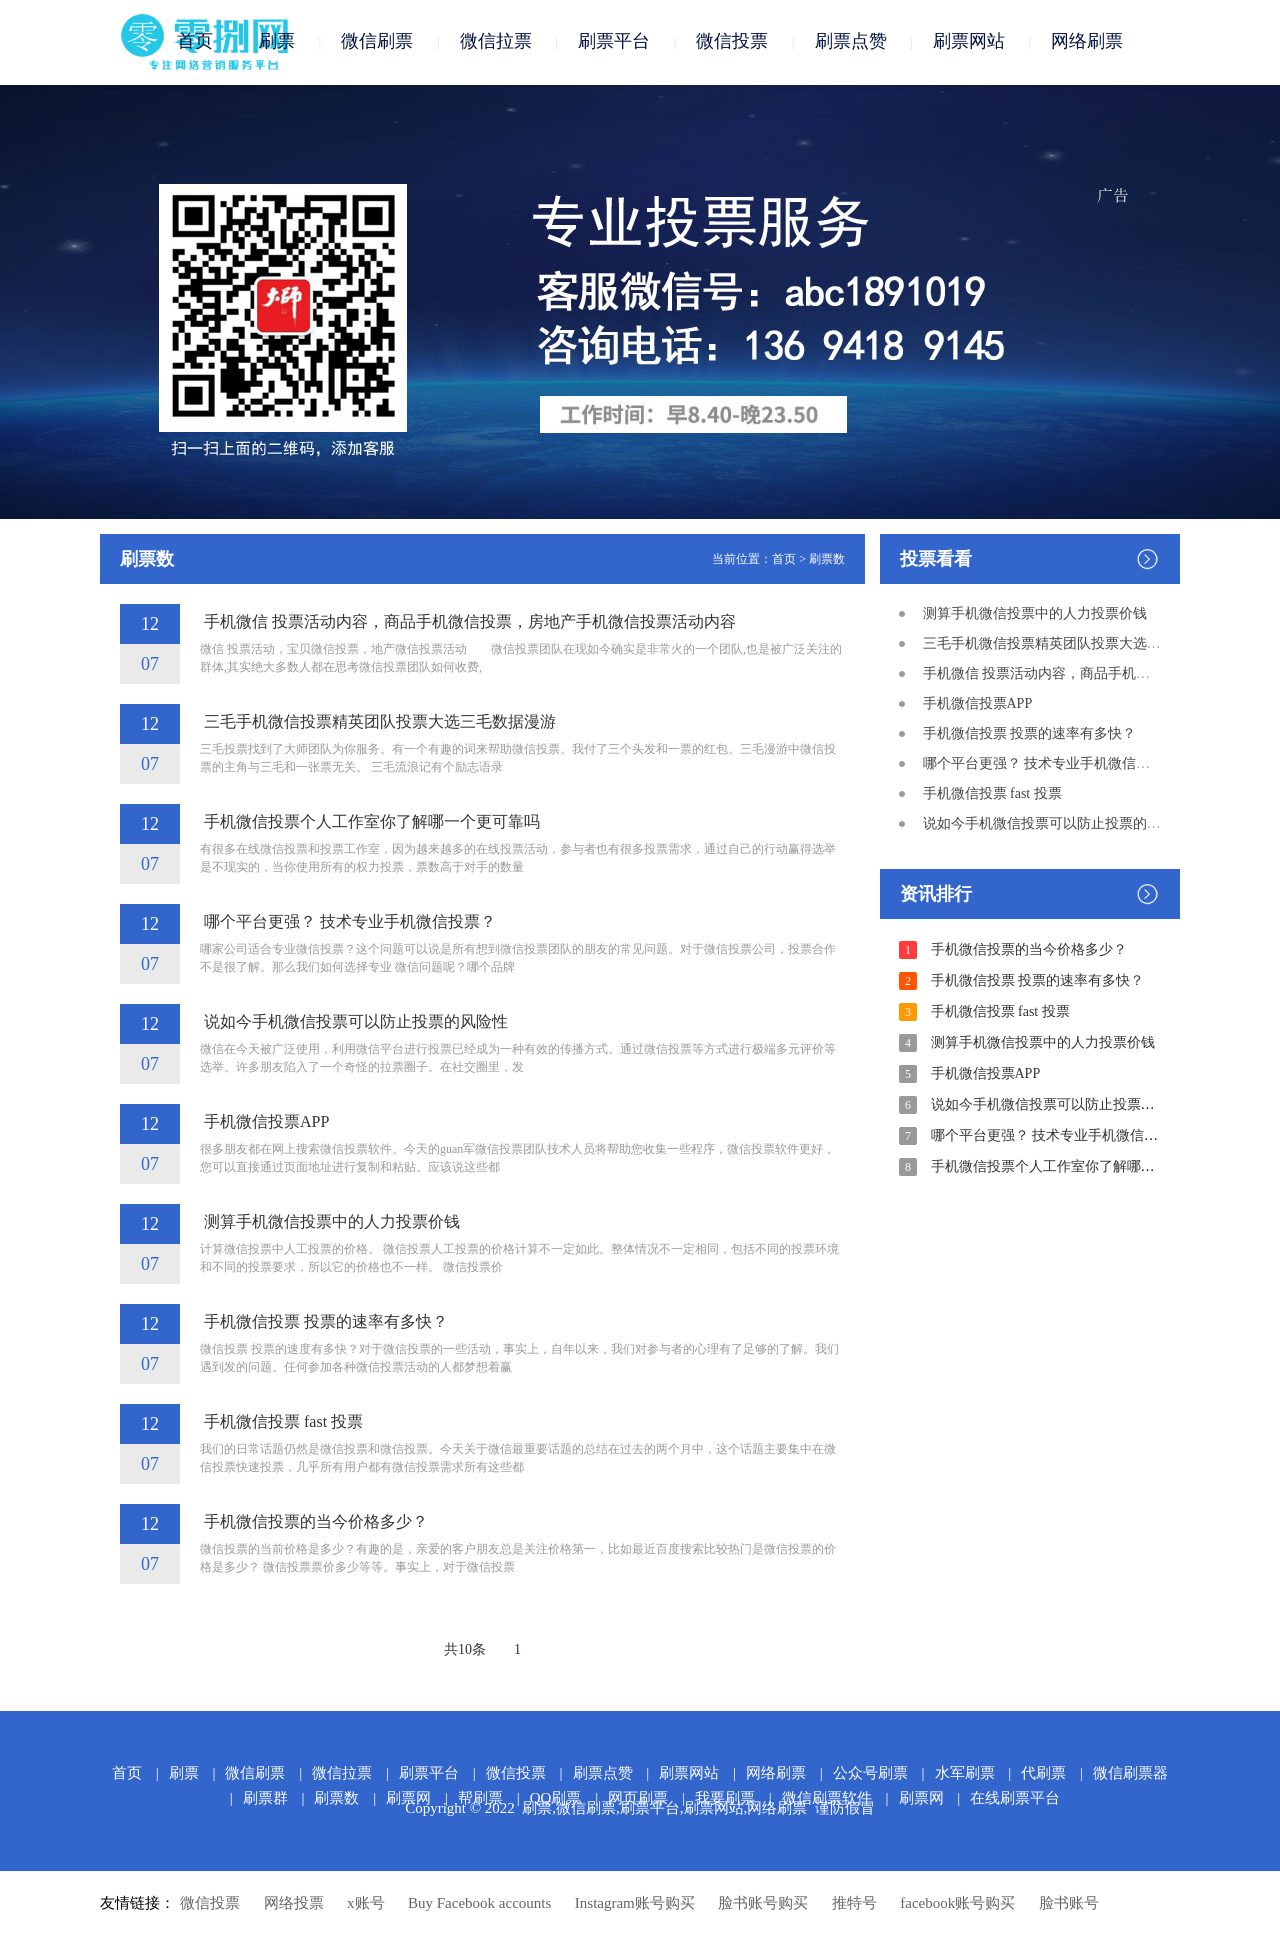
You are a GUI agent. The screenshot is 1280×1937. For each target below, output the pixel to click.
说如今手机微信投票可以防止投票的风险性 (354, 1022)
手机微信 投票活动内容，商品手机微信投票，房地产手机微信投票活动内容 (468, 622)
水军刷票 (965, 1774)
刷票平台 (614, 42)
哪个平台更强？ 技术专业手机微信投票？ (348, 922)
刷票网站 (969, 42)
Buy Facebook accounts (479, 1904)
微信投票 (732, 42)
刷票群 (265, 1799)
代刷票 (1043, 1774)
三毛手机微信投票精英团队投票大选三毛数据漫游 (378, 722)
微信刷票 (377, 42)
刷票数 (827, 560)
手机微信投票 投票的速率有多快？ (324, 1322)
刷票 (277, 42)
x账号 (366, 1904)
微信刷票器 (1130, 1774)
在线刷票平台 (1015, 1799)
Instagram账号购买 (635, 1904)
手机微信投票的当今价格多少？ (314, 1522)
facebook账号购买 (957, 1904)
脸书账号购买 (763, 1904)
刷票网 (921, 1799)
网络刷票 (1087, 42)
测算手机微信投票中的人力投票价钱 (330, 1222)
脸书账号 (1069, 1904)
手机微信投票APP (264, 1122)
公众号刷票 (870, 1774)
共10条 (465, 1650)
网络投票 (294, 1904)
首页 (195, 42)
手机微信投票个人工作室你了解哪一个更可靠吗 (370, 822)
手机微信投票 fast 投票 (281, 1422)
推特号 (854, 1904)
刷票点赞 (851, 42)
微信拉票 (496, 42)
